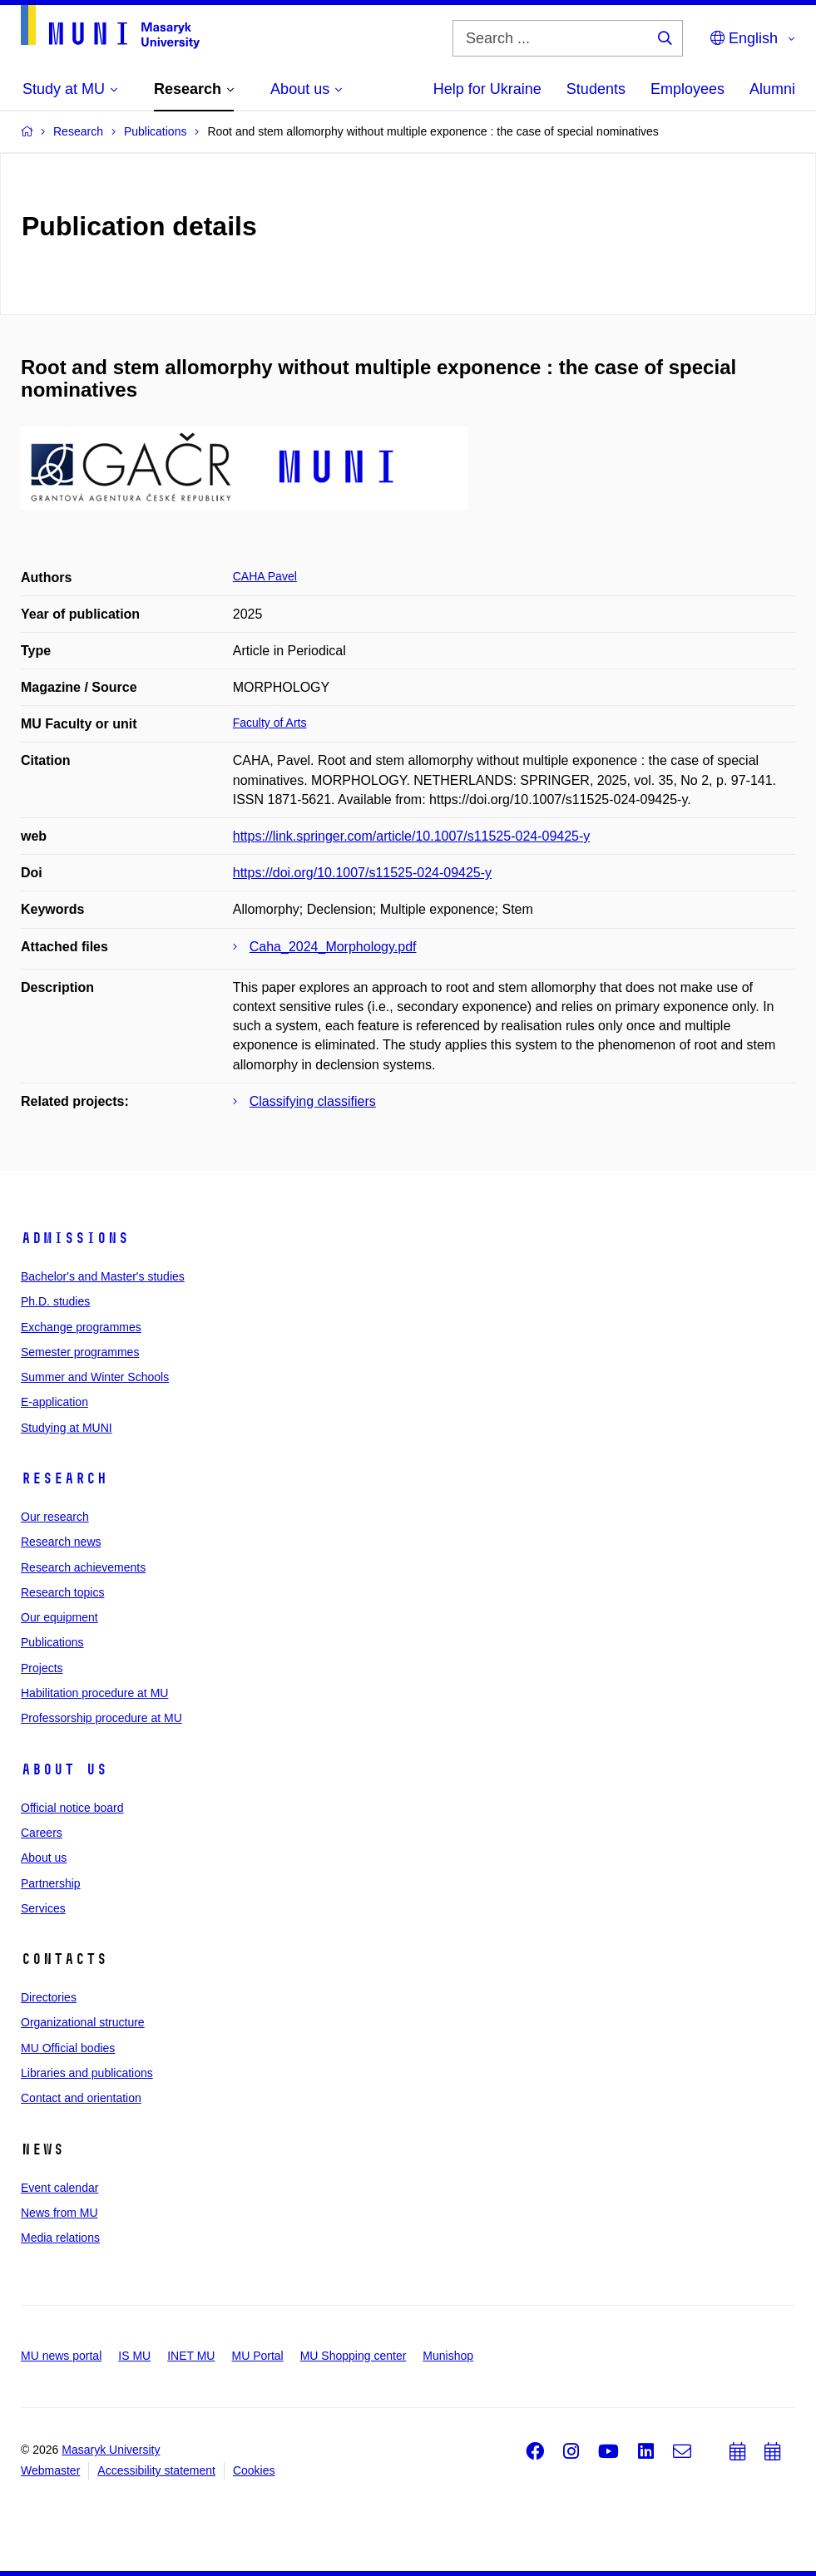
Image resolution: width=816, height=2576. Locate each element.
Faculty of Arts (270, 722)
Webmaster (50, 2470)
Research (64, 1478)
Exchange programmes (81, 1327)
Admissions (75, 1238)
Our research (55, 1516)
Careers (41, 1832)
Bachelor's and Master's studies (103, 1276)
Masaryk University (111, 2449)
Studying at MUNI (66, 1427)
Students (596, 89)
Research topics (62, 1592)
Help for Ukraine (487, 89)
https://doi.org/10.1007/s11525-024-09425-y (362, 873)
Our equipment (59, 1617)
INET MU (191, 2355)
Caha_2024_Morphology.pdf (333, 947)
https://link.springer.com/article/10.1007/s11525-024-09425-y (412, 836)
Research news (61, 1541)
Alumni (772, 89)
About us (64, 1769)
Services (43, 1908)
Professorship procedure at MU (101, 1718)
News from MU (59, 2212)
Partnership (51, 1883)
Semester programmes (80, 1352)
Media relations (60, 2237)
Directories (49, 1997)
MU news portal (61, 2355)
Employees (687, 89)
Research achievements (83, 1567)
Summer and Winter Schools (95, 1377)
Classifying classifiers (313, 1101)
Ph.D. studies (55, 1301)
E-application (54, 1402)
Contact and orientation (81, 2098)
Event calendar (59, 2187)
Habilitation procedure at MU (94, 1693)
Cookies (254, 2470)
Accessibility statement (156, 2470)
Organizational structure (83, 2022)
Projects (42, 1668)
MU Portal (257, 2355)
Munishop (448, 2355)
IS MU (134, 2355)
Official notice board (72, 1807)
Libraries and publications (87, 2073)
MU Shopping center (353, 2355)
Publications (52, 1642)
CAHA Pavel (265, 576)
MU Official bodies (68, 2048)
